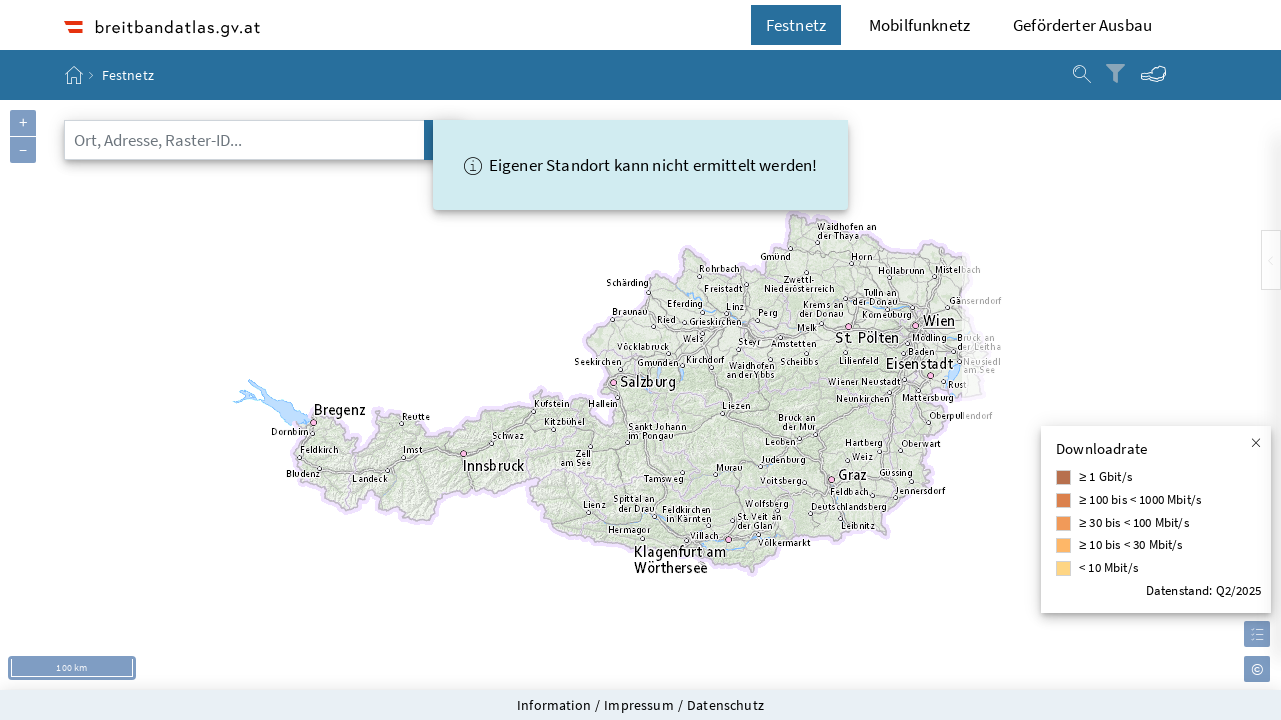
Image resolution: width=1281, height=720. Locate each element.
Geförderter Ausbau (1082, 25)
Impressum (639, 705)
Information (554, 705)
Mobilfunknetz (919, 25)
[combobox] (244, 140)
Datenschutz (725, 705)
